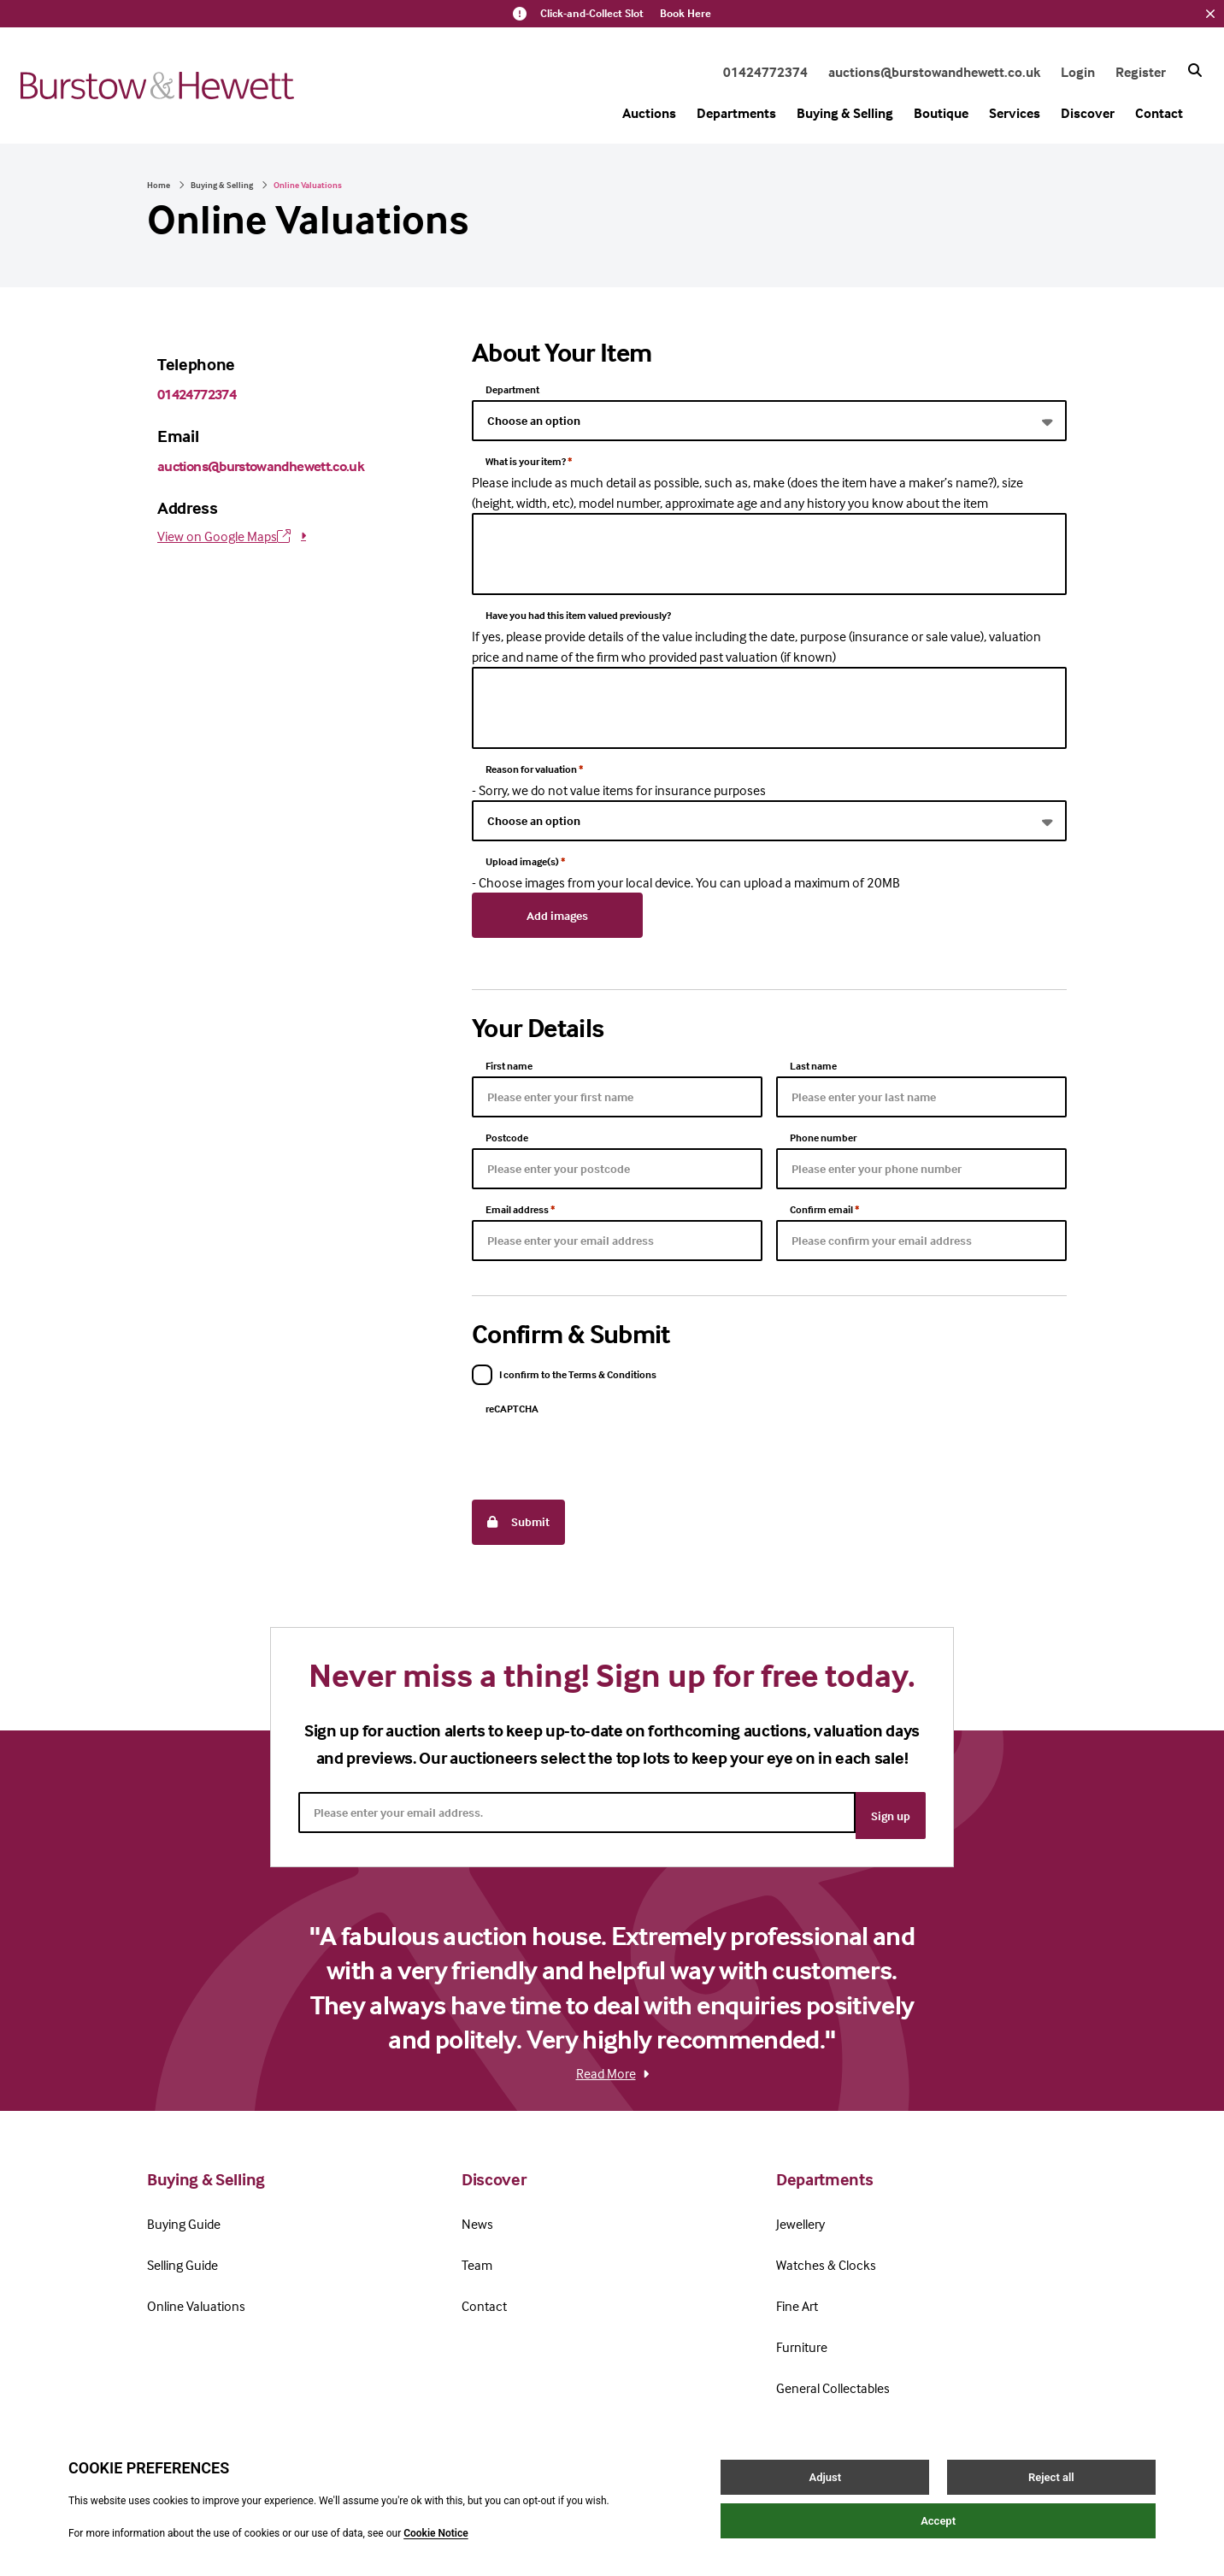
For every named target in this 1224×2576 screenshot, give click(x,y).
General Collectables (833, 2372)
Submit (518, 1515)
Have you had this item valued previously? (578, 615)
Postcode (506, 1133)
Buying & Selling (845, 112)
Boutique (941, 112)
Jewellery (800, 2208)
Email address (520, 1205)
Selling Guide (182, 2249)
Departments (736, 112)
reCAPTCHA (511, 1404)
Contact (1159, 112)
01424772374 (765, 71)
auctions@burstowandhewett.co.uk (934, 71)
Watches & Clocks (826, 2249)
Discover (1088, 112)
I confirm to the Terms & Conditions (577, 1370)
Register (1140, 71)
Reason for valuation (534, 769)
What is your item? (528, 461)
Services (1014, 112)
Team (477, 2249)
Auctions (649, 112)
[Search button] (1194, 70)
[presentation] (602, 1448)
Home (158, 185)
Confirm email (824, 1205)
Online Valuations (196, 2290)
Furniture (801, 2331)
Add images (557, 912)
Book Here (685, 14)
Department (512, 389)
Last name (813, 1061)
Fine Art (797, 2290)
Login (1078, 71)
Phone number (823, 1133)
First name (509, 1061)
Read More (612, 2057)
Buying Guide (184, 2208)
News (477, 2208)
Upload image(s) (525, 861)
